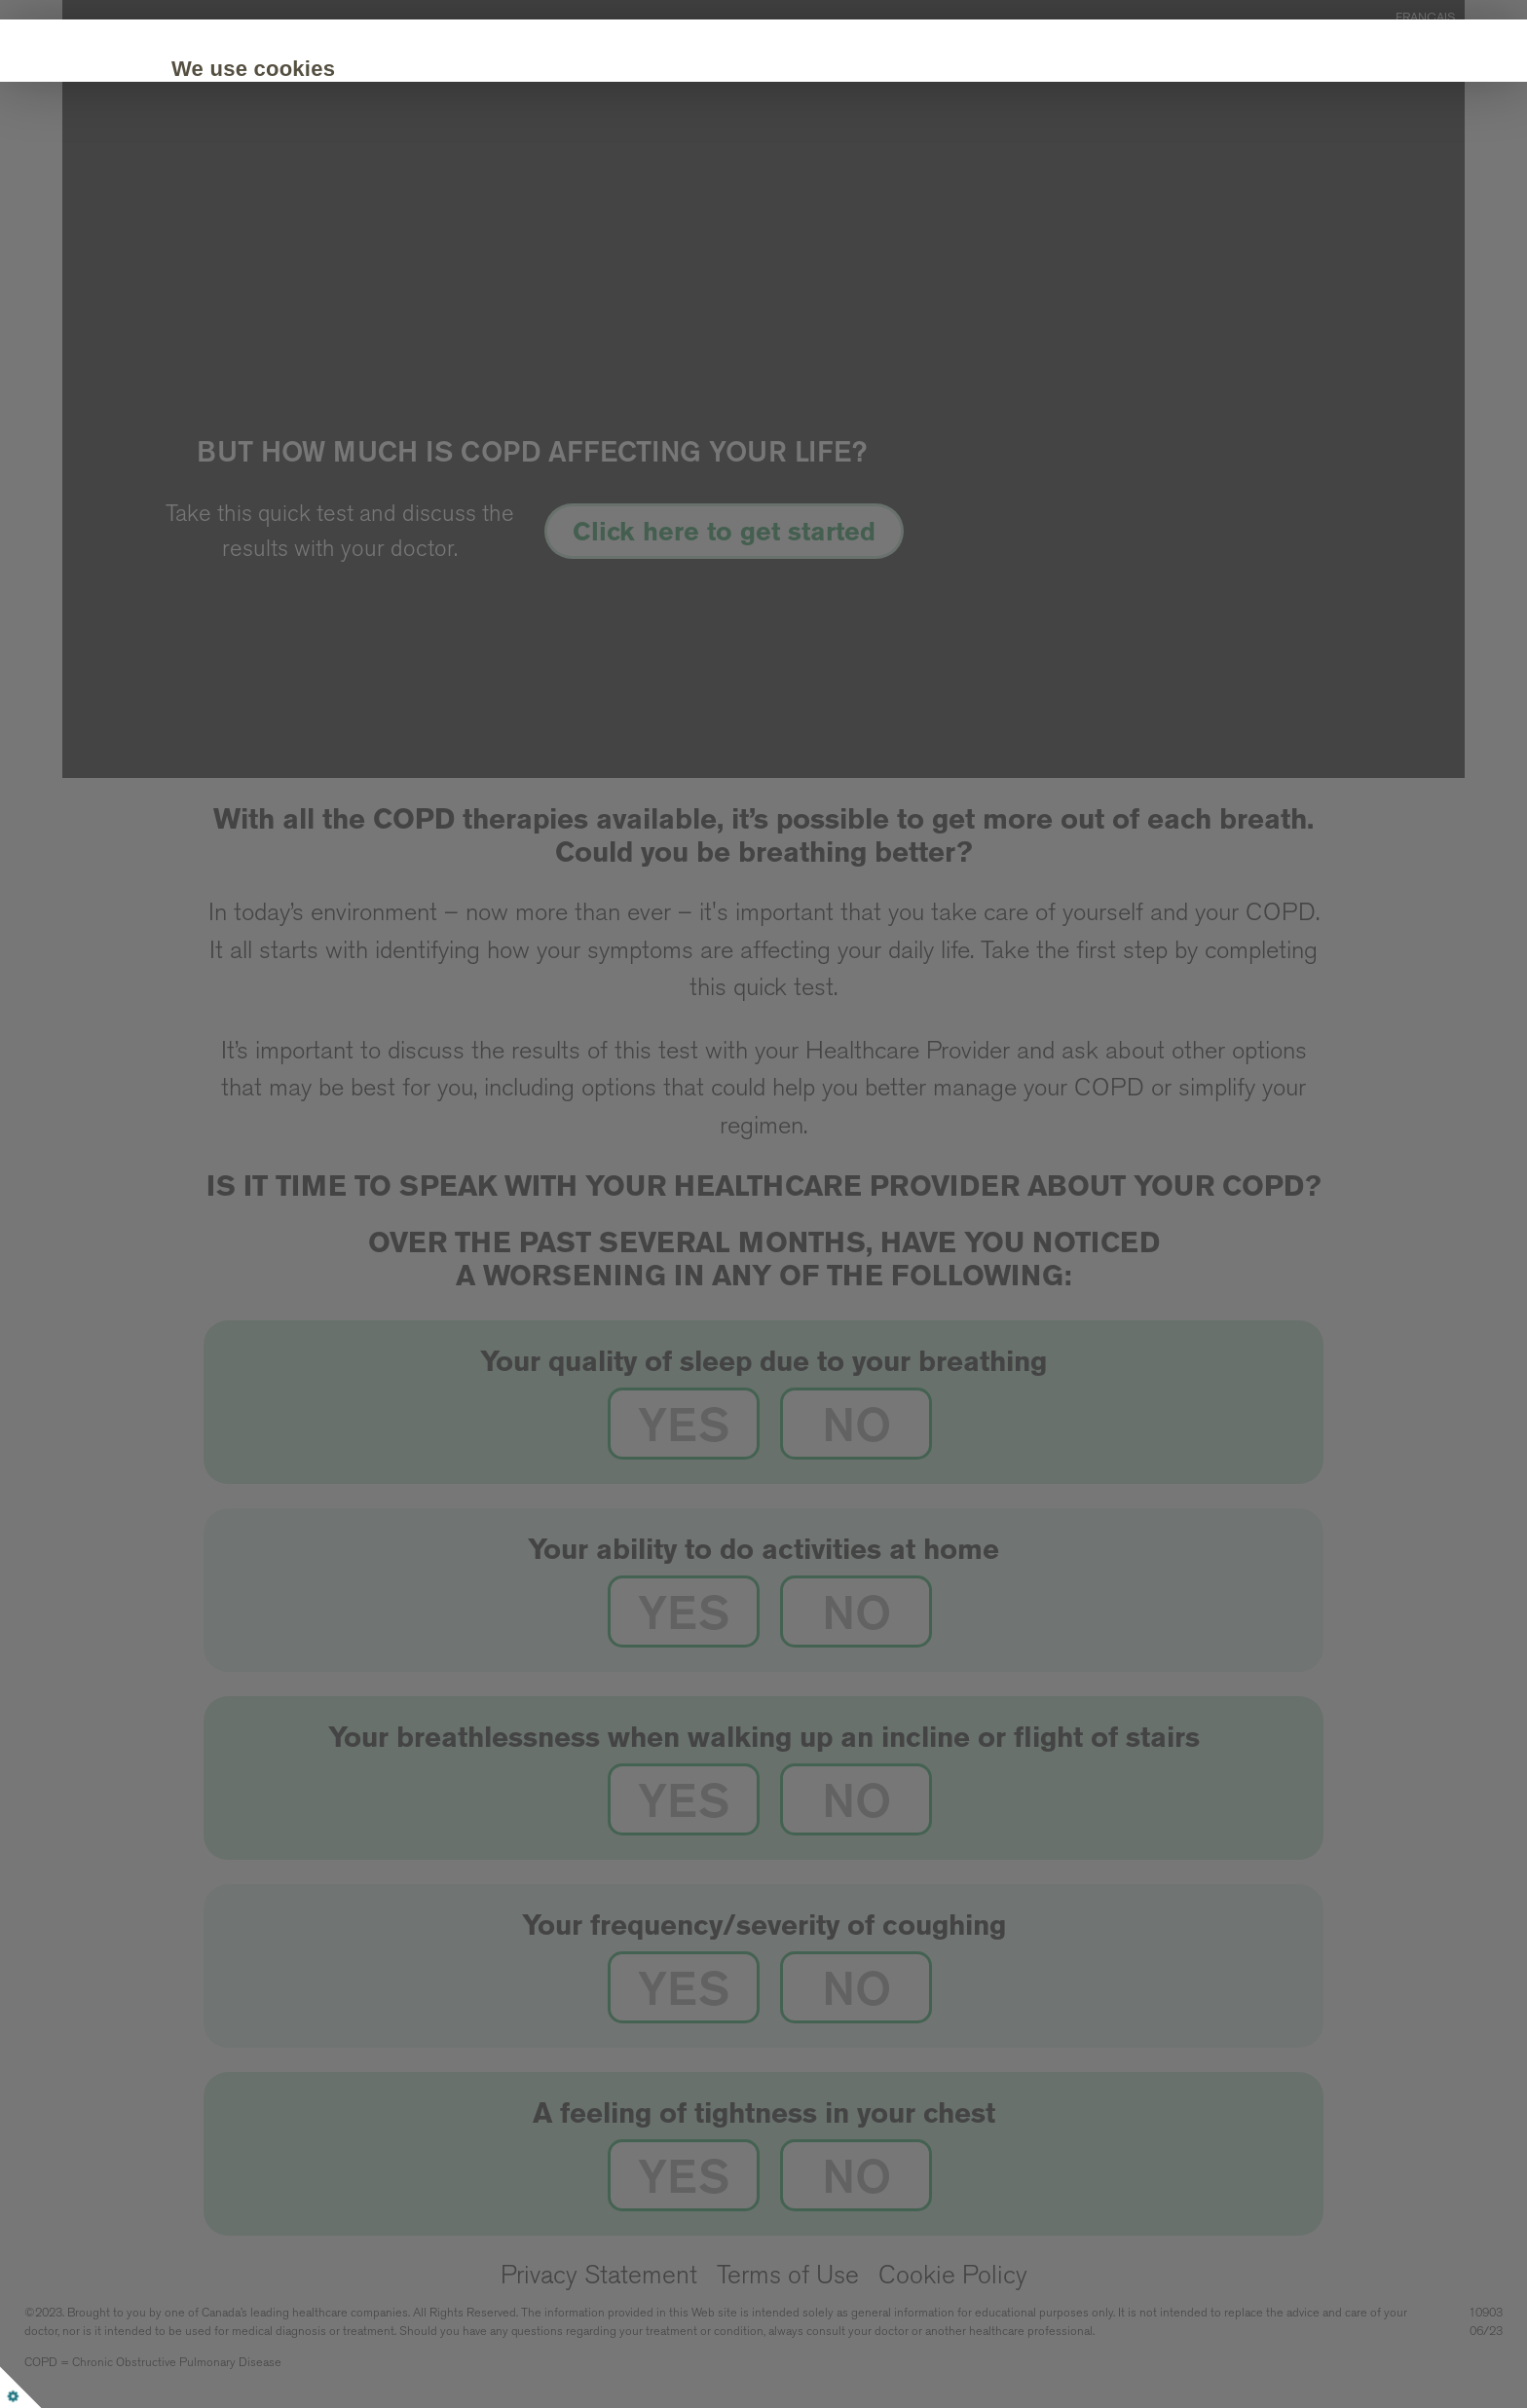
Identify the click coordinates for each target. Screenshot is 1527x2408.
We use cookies (296, 68)
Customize (412, 209)
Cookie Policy (1139, 150)
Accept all (276, 209)
